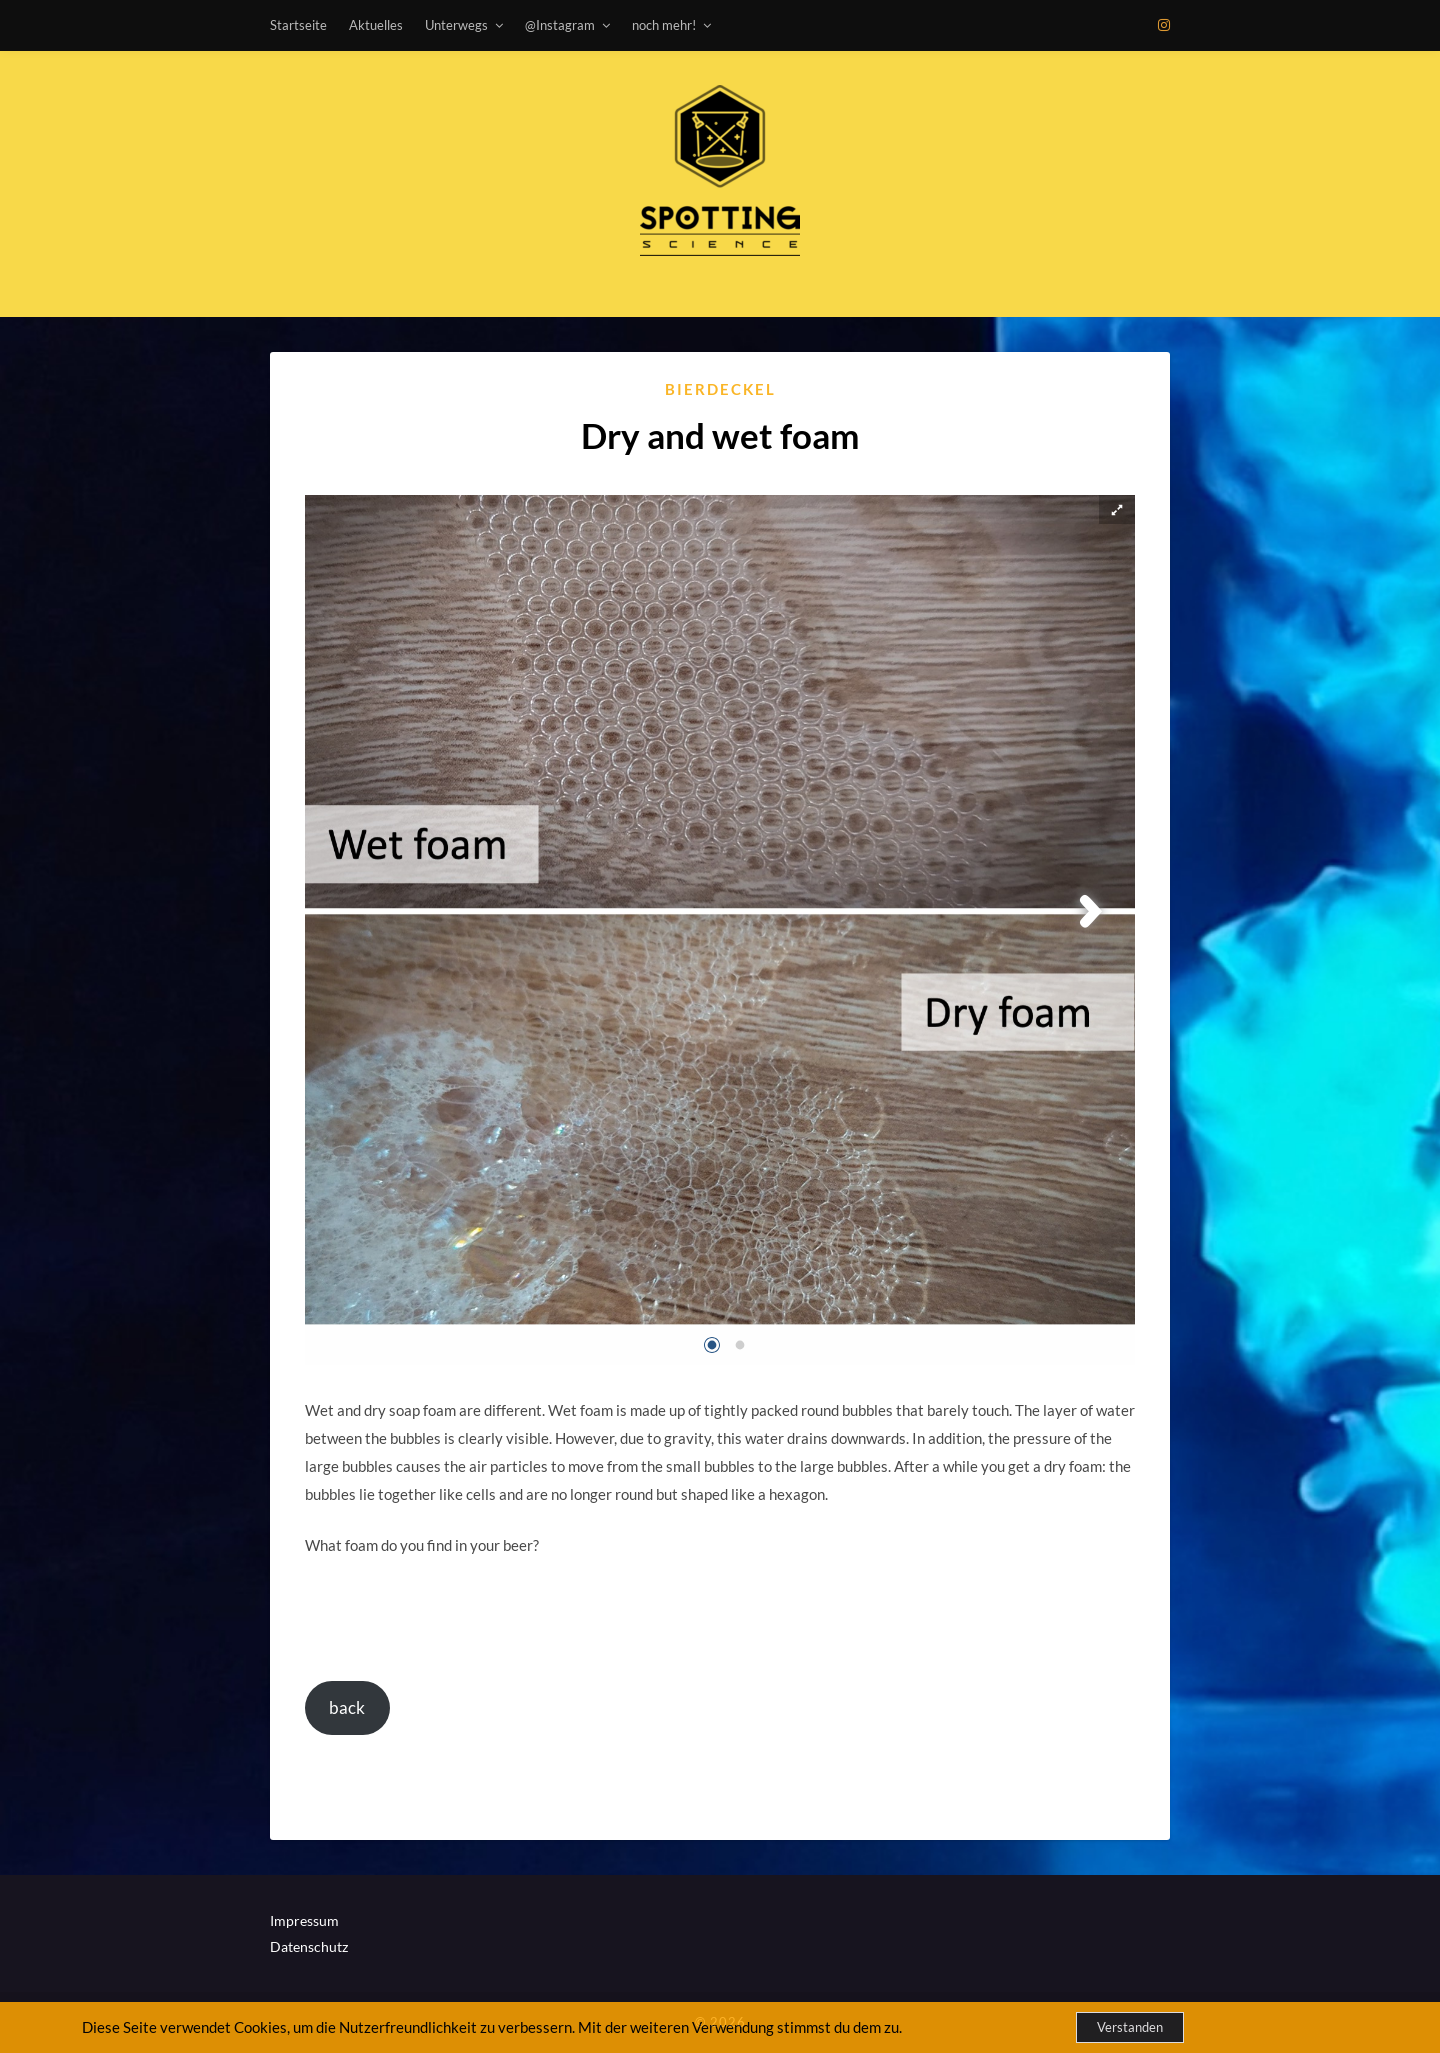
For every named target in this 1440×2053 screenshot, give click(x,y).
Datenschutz (309, 1946)
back (347, 1707)
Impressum (304, 1920)
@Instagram (560, 25)
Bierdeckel (720, 389)
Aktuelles (376, 25)
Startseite (298, 25)
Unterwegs (456, 25)
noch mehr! (664, 25)
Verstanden (1130, 2027)
